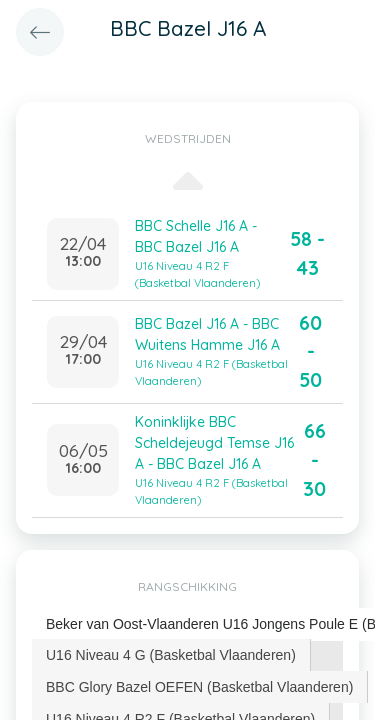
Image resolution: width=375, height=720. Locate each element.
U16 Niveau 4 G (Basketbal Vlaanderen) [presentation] (171, 655)
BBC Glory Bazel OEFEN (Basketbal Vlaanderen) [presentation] (199, 687)
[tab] (171, 655)
